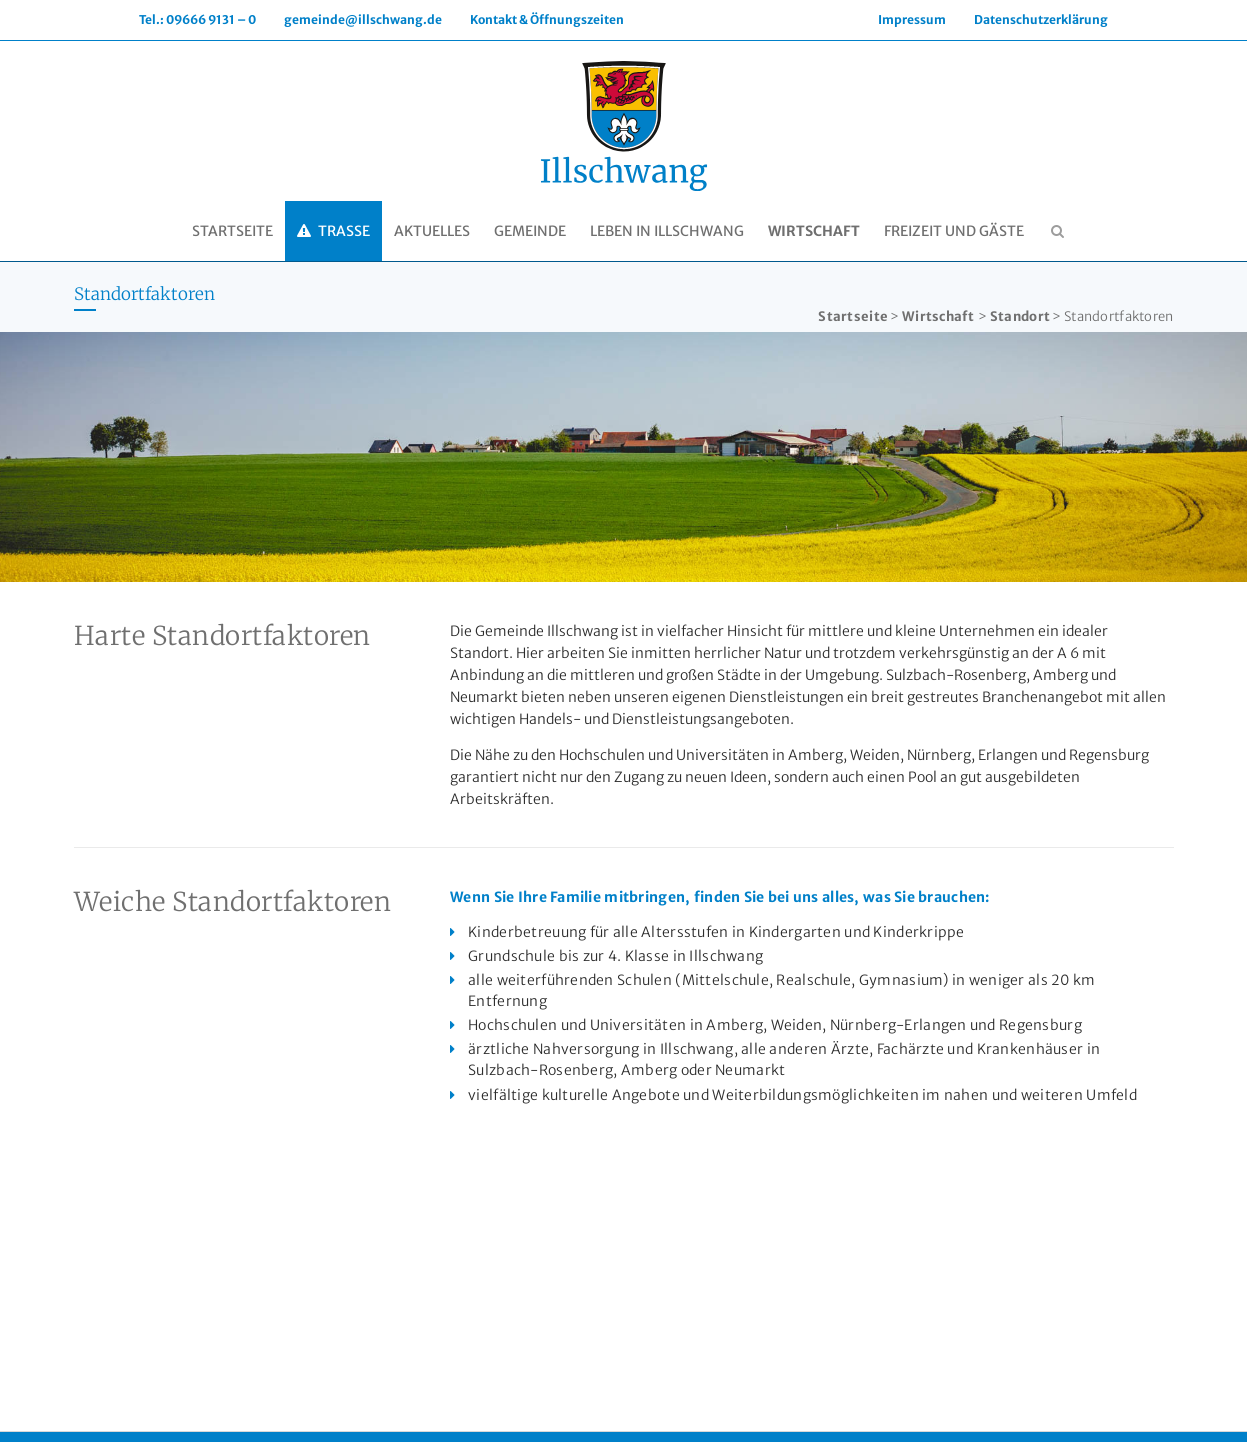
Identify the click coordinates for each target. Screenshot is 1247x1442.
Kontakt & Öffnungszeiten (547, 19)
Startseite (853, 316)
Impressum (912, 19)
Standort (1020, 316)
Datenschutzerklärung (1041, 19)
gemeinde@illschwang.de (363, 19)
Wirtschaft (938, 316)
